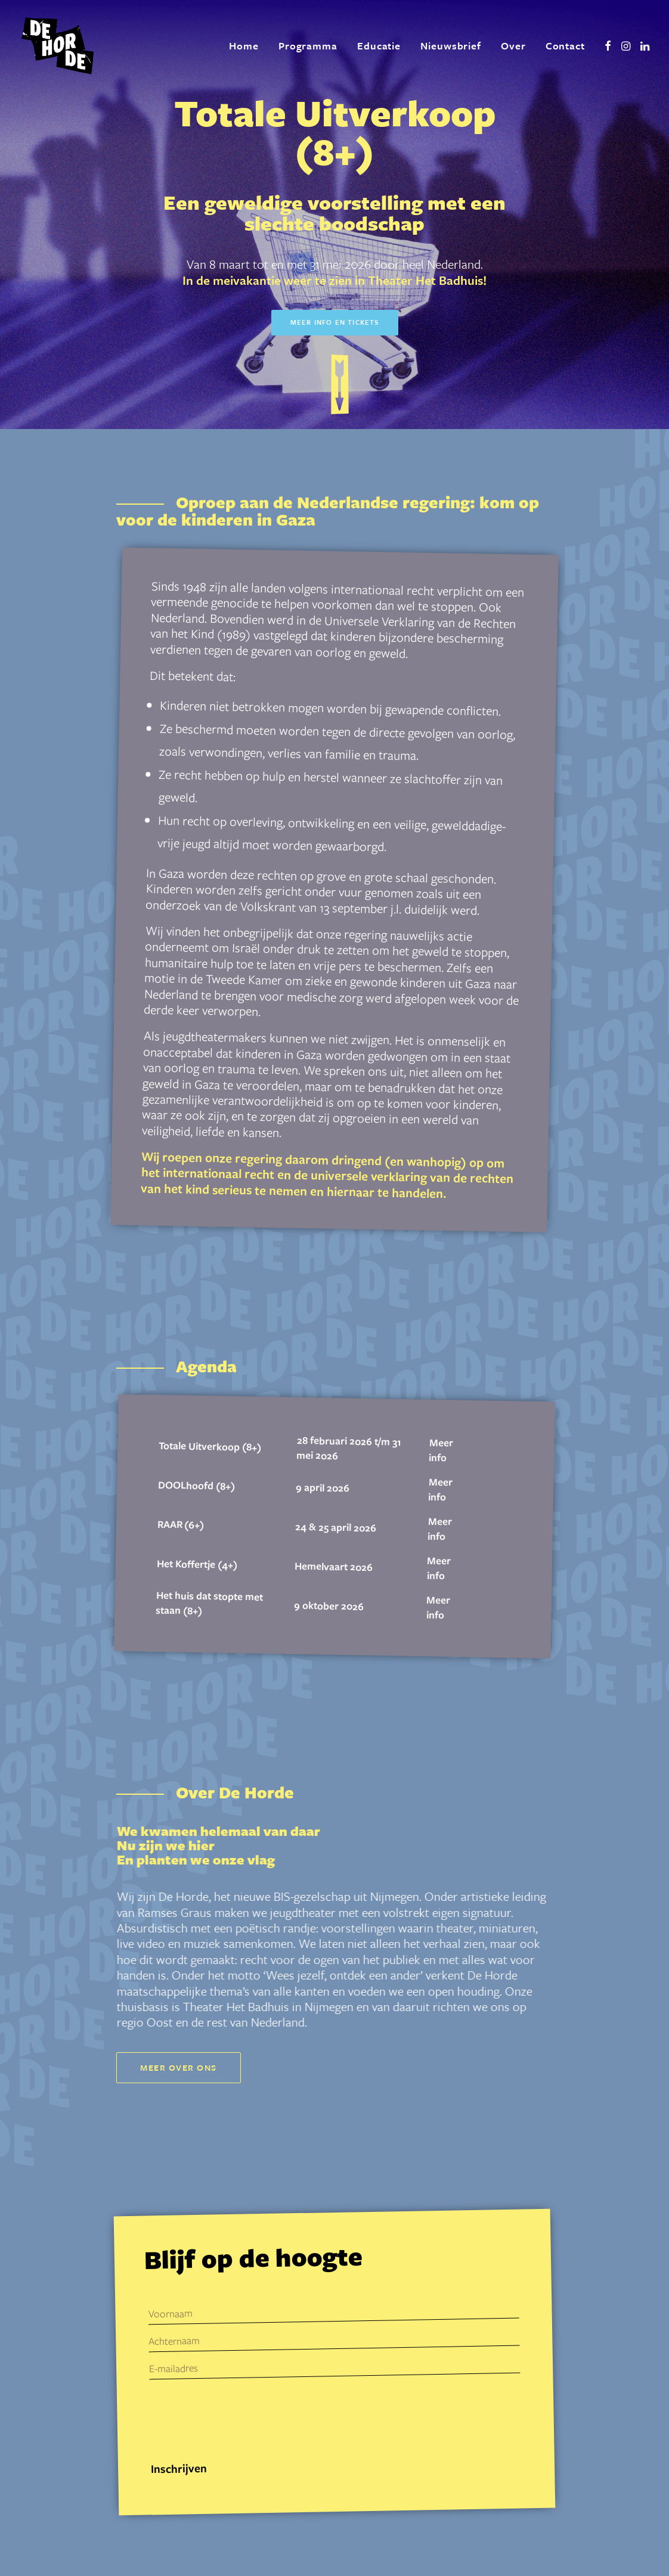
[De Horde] (57, 46)
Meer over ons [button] (178, 2067)
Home (244, 45)
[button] (607, 46)
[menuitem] (244, 46)
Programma (307, 45)
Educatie (379, 45)
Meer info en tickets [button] (334, 322)
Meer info (441, 1450)
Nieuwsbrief (450, 45)
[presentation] (241, 2419)
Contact (565, 45)
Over (513, 45)
